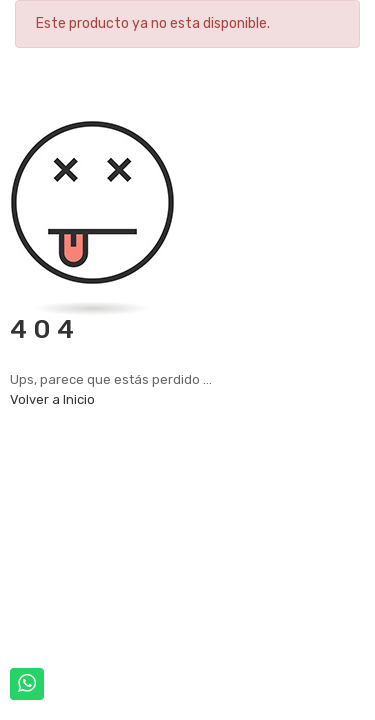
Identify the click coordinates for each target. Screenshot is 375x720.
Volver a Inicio (52, 399)
